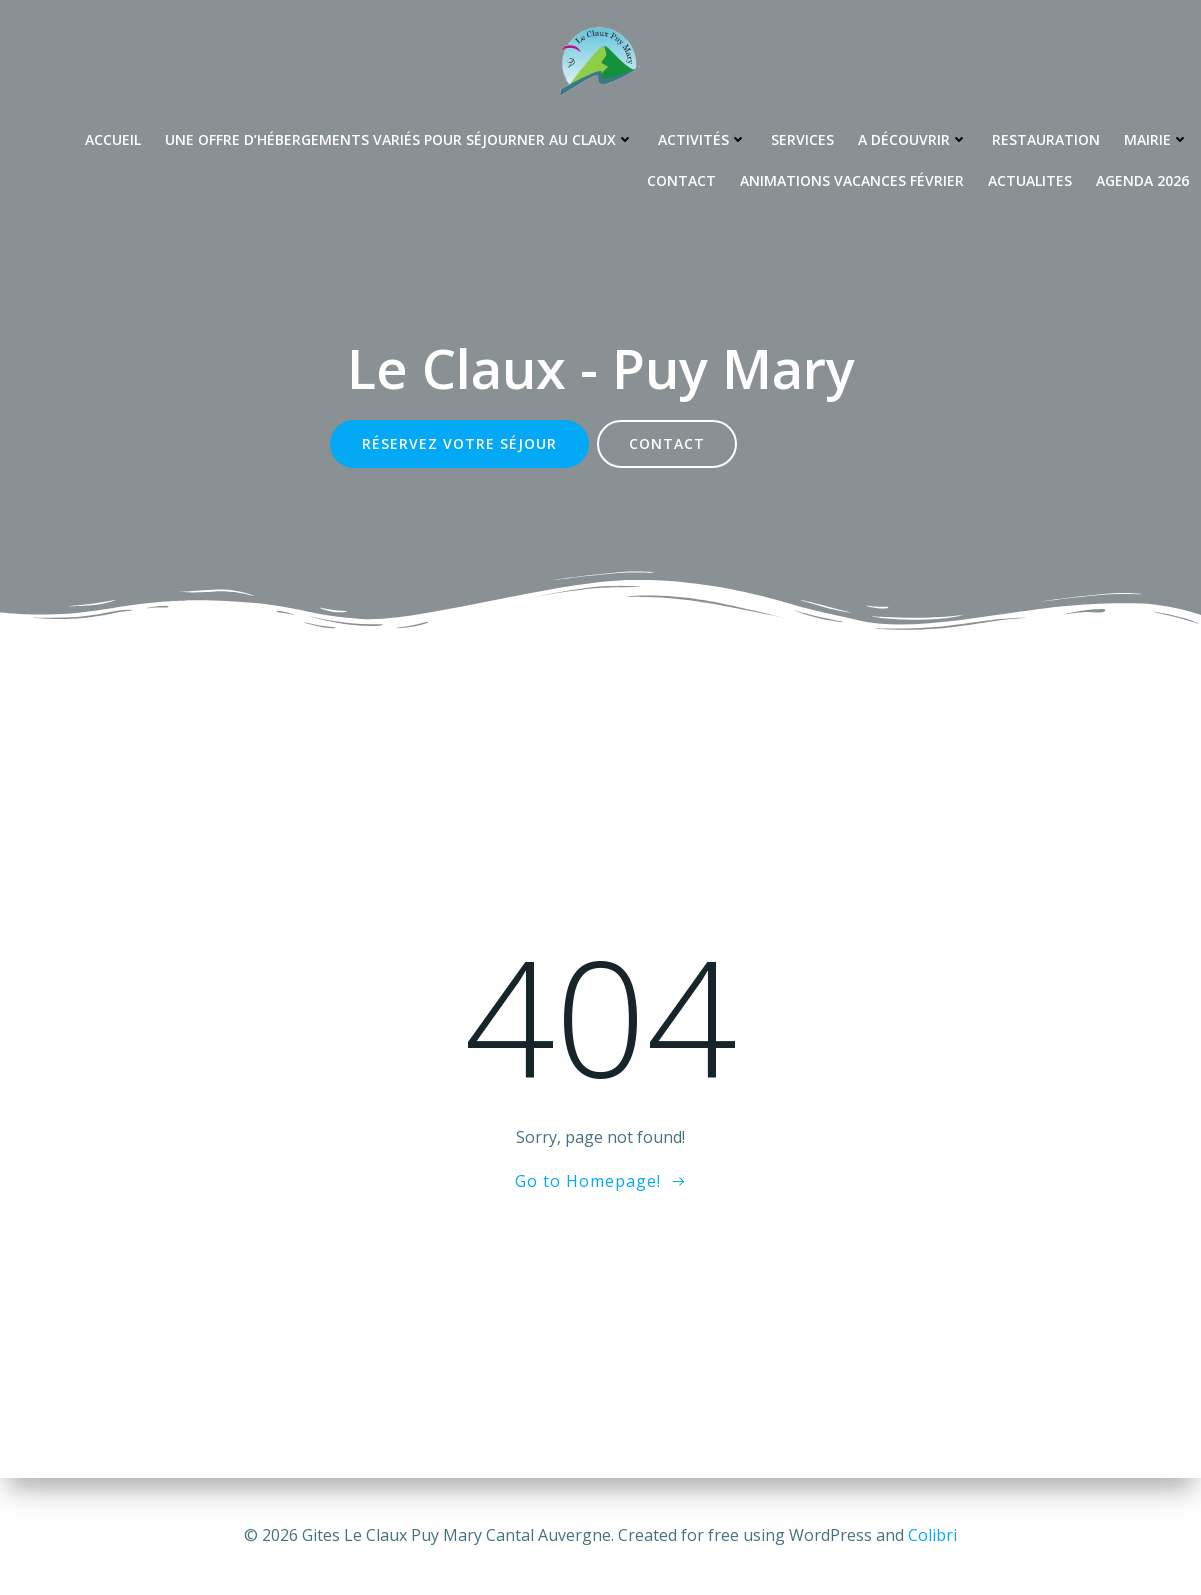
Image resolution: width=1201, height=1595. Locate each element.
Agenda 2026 (1142, 180)
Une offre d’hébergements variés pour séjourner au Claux (399, 139)
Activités (702, 139)
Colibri (932, 1535)
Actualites (1030, 180)
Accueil (113, 139)
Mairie (1156, 139)
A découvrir (913, 139)
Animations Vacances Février (852, 180)
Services (802, 139)
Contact (681, 180)
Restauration (1046, 139)
